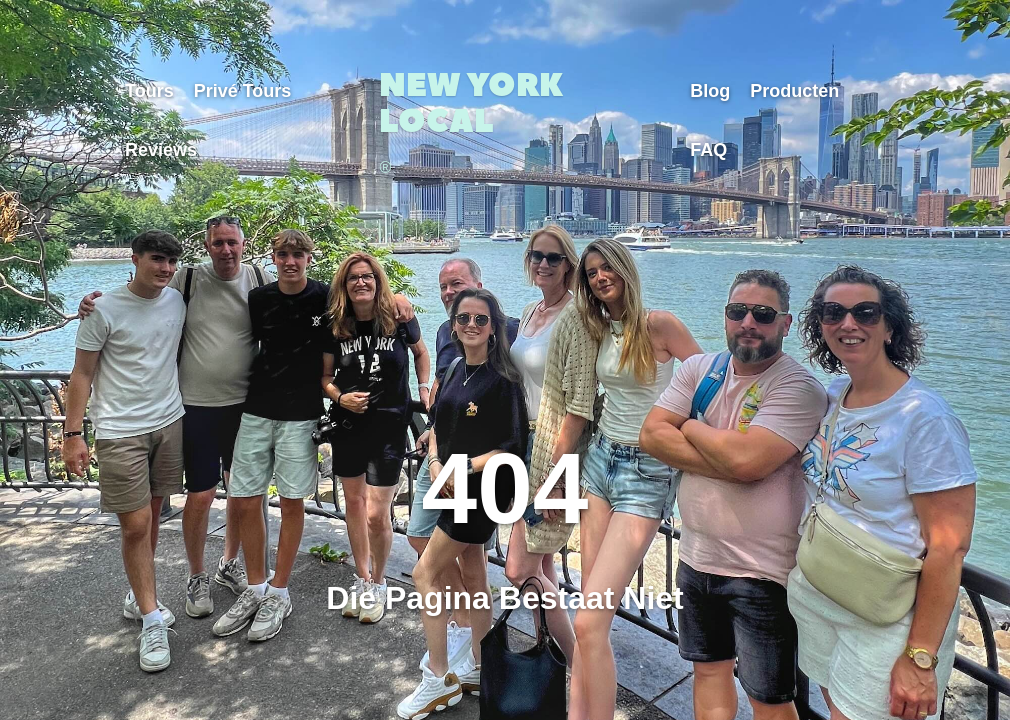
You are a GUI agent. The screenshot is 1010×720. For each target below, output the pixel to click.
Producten (794, 91)
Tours (149, 91)
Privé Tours (243, 91)
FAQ (708, 150)
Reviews (161, 150)
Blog (710, 91)
